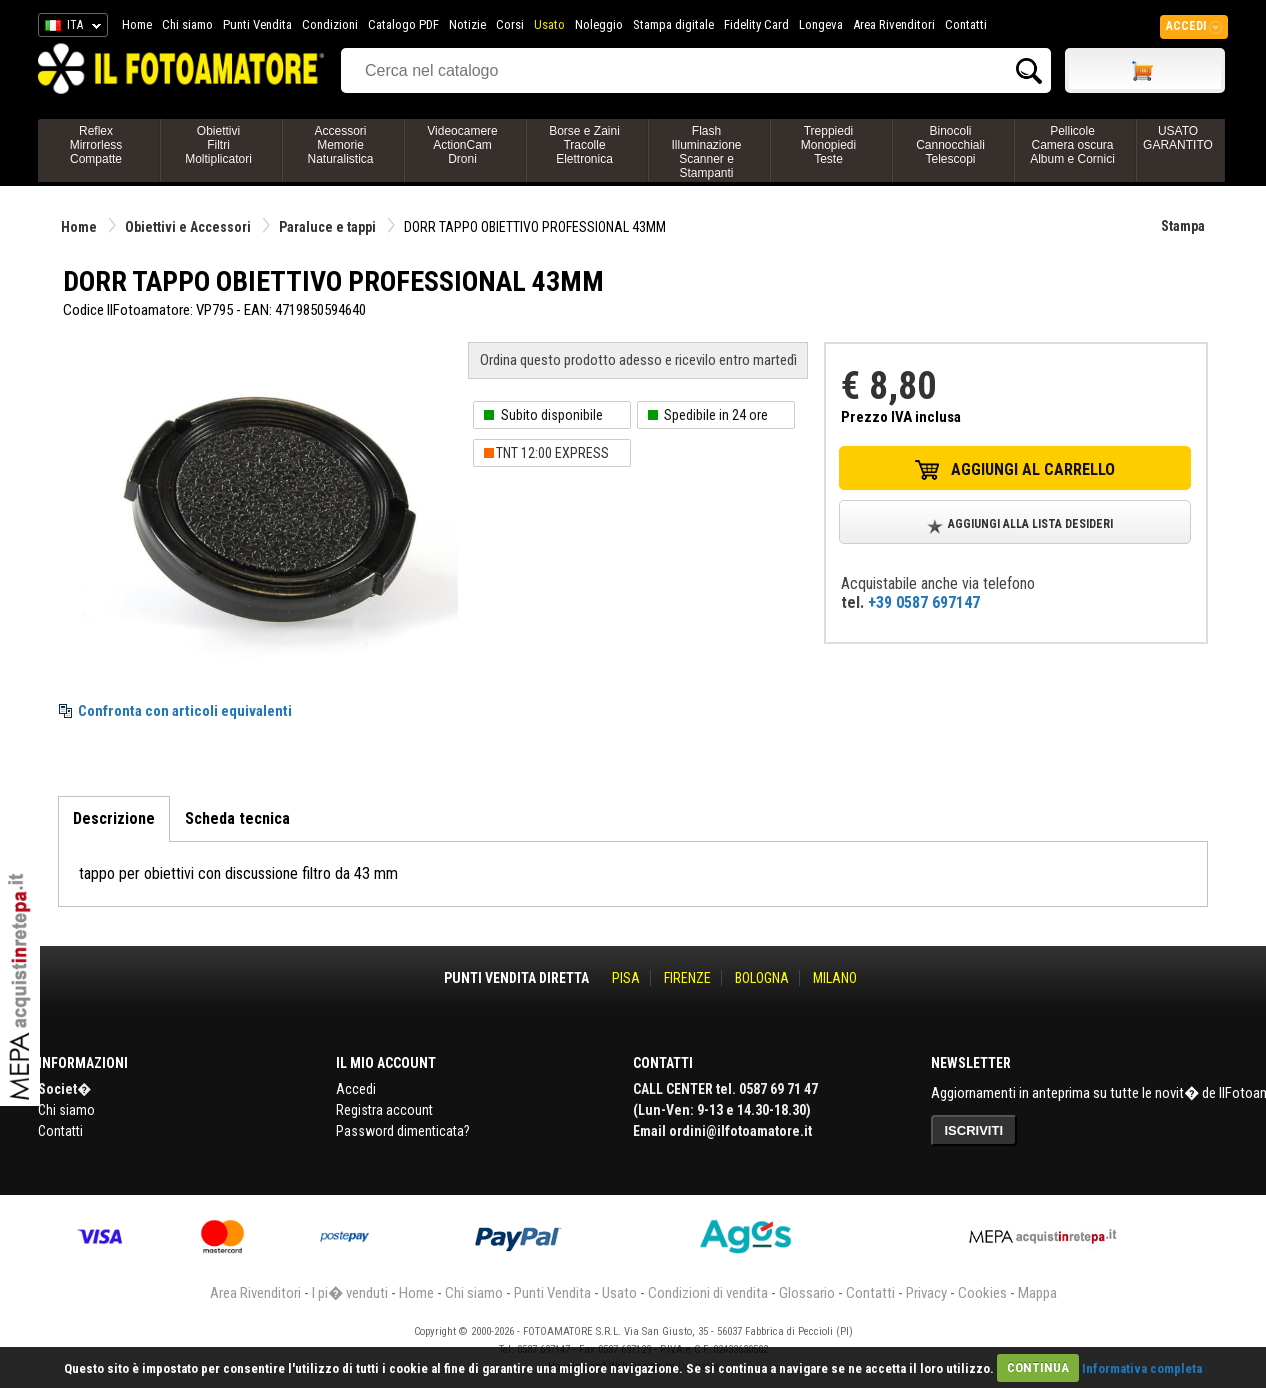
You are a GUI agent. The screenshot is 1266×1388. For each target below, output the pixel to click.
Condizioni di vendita (708, 1293)
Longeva (821, 24)
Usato (549, 24)
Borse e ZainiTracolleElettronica (584, 145)
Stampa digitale (673, 24)
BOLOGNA (762, 978)
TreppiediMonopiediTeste (828, 145)
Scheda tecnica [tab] (237, 818)
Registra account (384, 1110)
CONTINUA (1038, 1367)
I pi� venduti (350, 1293)
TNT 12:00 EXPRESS (552, 453)
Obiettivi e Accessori (188, 227)
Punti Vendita (257, 24)
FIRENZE (687, 978)
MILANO (835, 978)
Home (137, 24)
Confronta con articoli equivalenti (185, 711)
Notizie (467, 24)
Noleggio (599, 24)
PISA (626, 978)
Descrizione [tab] (114, 818)
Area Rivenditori (894, 24)
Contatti (966, 24)
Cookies (982, 1293)
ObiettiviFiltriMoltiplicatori (218, 145)
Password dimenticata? (403, 1131)
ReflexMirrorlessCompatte (96, 145)
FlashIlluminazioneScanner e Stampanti (706, 152)
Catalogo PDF (403, 24)
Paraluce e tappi (327, 227)
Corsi (510, 24)
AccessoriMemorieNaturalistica (340, 145)
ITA (69, 28)
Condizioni (330, 24)
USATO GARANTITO (1178, 138)
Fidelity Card (756, 24)
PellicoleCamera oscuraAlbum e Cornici (1072, 145)
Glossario (807, 1293)
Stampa (1183, 226)
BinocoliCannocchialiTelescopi (950, 145)
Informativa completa (1142, 1367)
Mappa (1037, 1293)
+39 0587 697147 (924, 602)
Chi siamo (187, 24)
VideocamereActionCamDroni (462, 145)
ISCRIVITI (974, 1130)
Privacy (926, 1293)
